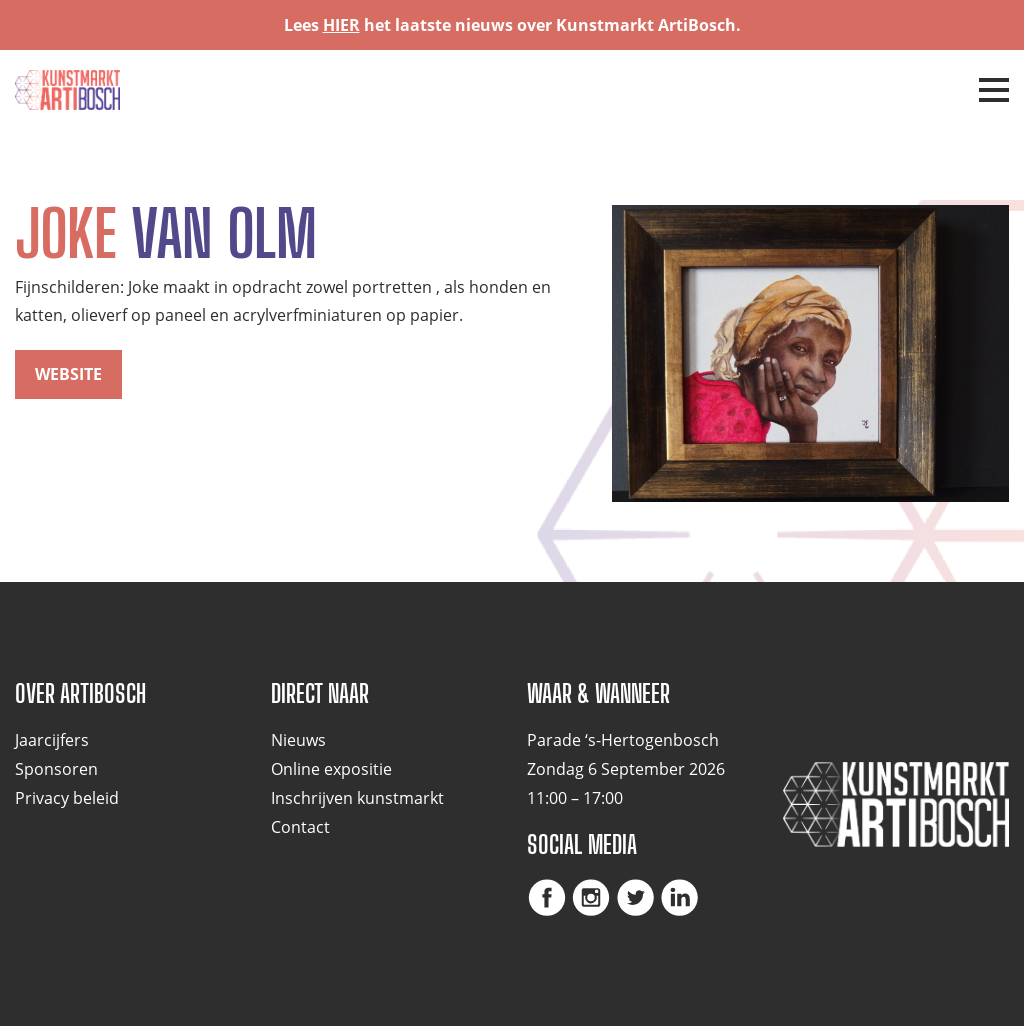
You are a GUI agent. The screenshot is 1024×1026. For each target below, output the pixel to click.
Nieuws (298, 740)
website (68, 374)
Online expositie (331, 769)
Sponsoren (56, 769)
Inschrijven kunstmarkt (357, 798)
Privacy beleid (67, 798)
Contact (300, 827)
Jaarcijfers (52, 740)
